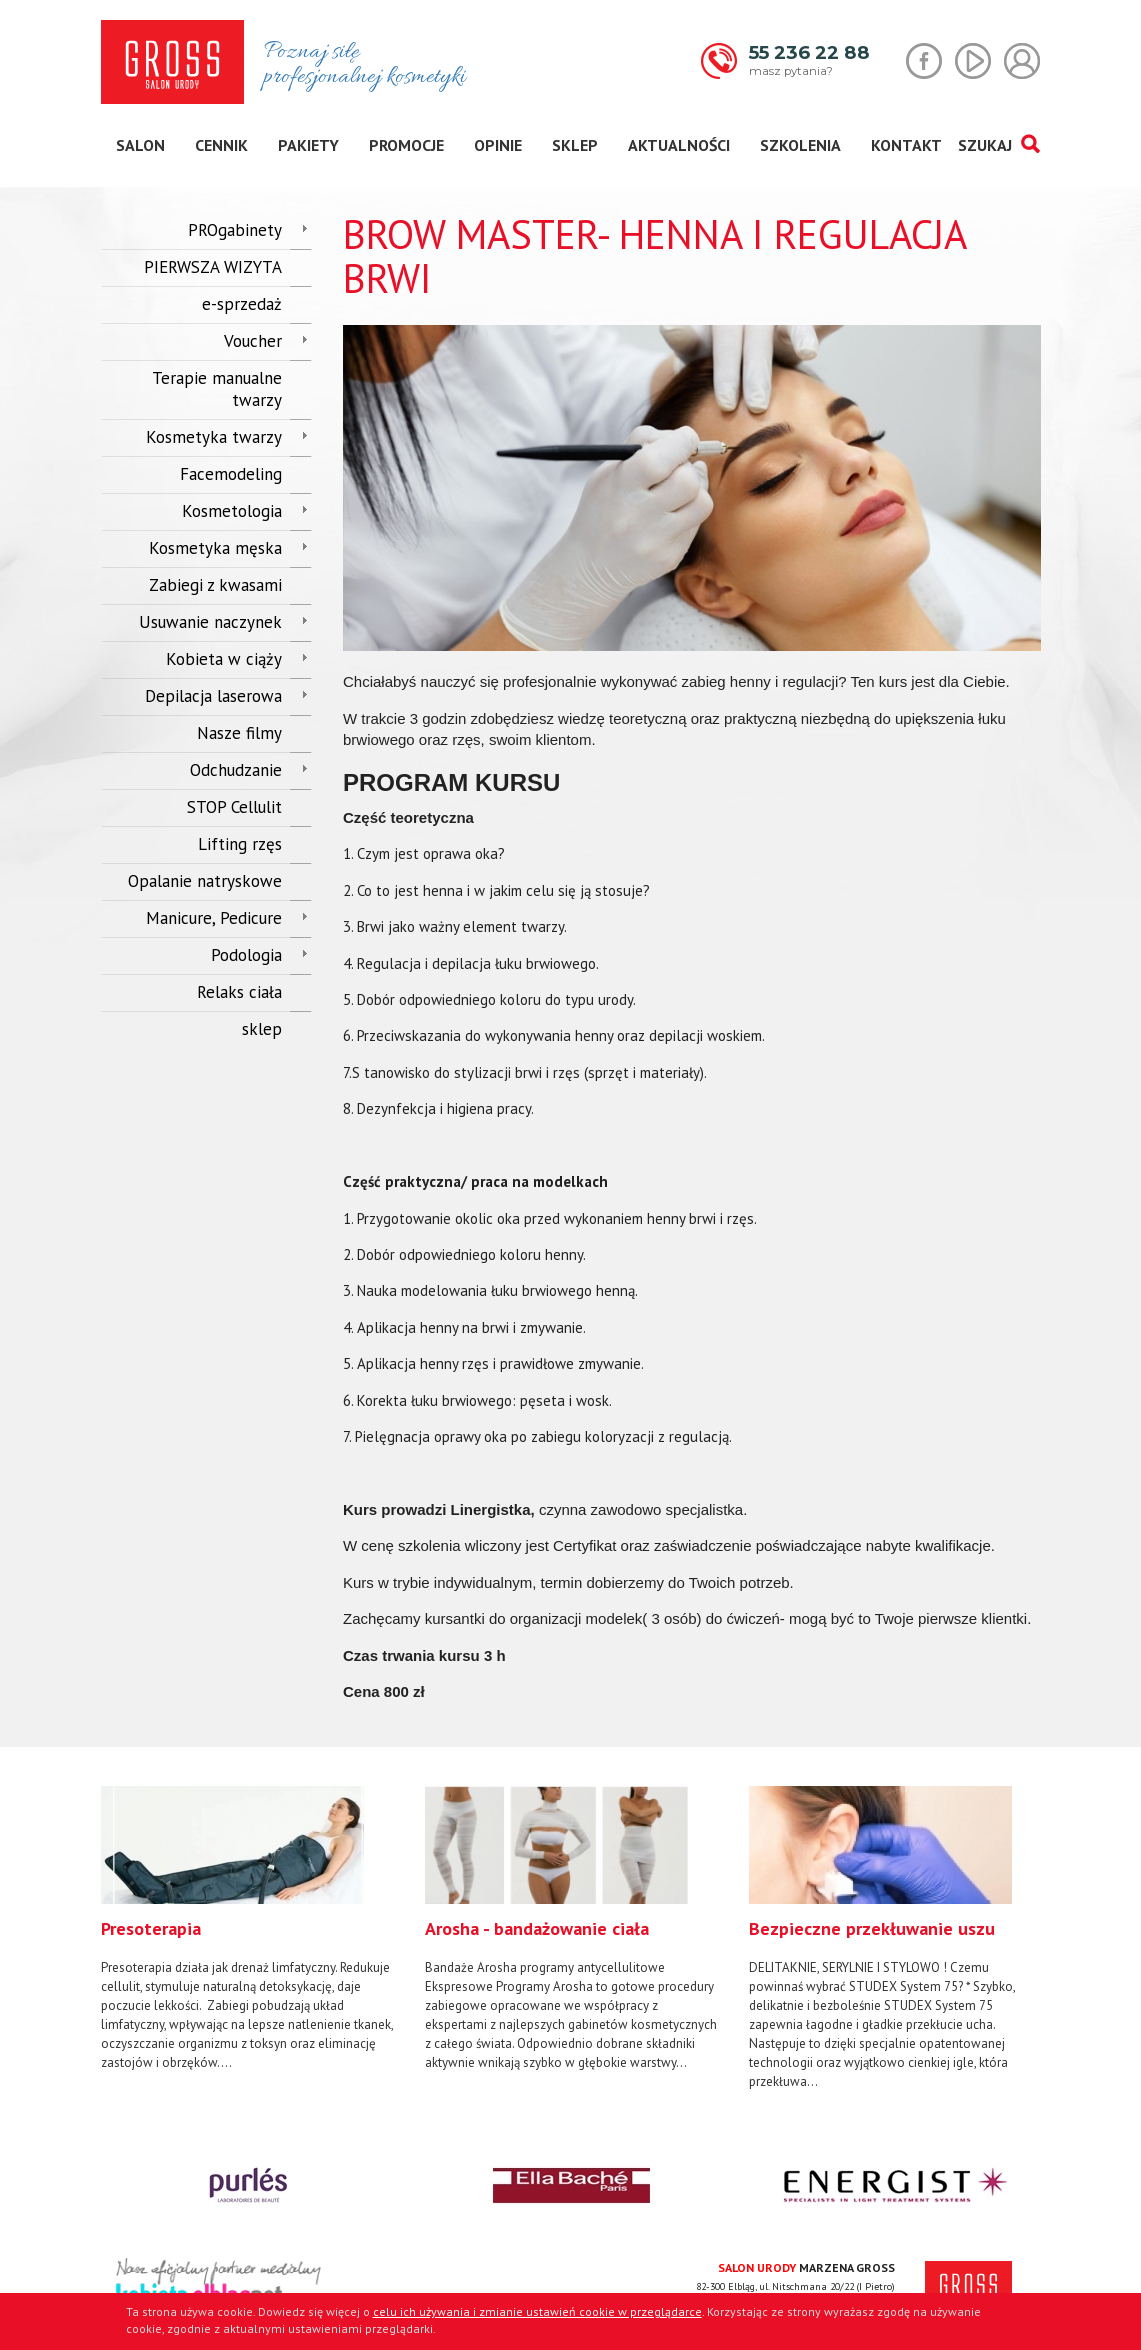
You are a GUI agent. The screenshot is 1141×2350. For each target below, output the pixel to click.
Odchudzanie (236, 770)
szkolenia (800, 145)
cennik (221, 145)
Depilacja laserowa (213, 696)
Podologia (246, 955)
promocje (406, 145)
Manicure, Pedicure (214, 918)
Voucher (253, 341)
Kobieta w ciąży (224, 659)
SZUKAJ (998, 145)
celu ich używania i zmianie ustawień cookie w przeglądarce (537, 2311)
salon (140, 145)
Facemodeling (231, 474)
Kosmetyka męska (215, 548)
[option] (248, 1929)
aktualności (679, 145)
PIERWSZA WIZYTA (213, 267)
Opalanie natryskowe (205, 881)
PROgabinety (235, 230)
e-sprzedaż (242, 304)
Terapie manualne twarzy (217, 389)
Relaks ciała (239, 992)
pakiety (308, 145)
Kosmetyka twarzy (214, 437)
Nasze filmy (239, 733)
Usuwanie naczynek (210, 622)
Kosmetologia (232, 511)
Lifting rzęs (240, 844)
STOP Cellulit (234, 807)
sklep (575, 145)
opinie (498, 145)
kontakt (906, 145)
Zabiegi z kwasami (215, 585)
